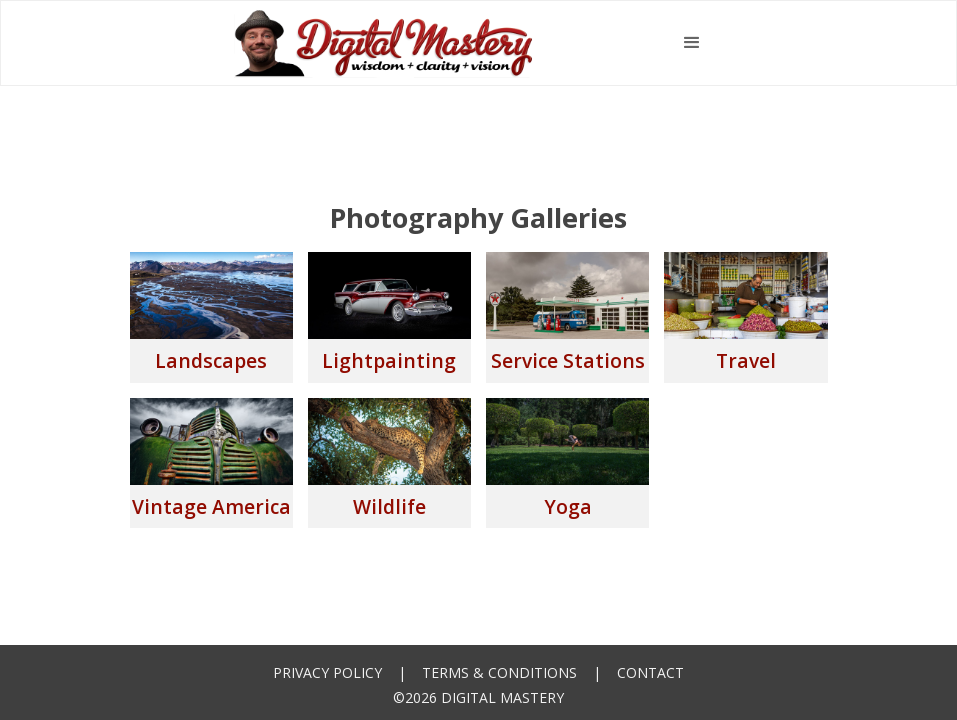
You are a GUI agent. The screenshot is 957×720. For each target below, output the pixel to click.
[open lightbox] (211, 317)
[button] (692, 43)
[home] (384, 43)
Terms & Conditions (499, 672)
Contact (650, 672)
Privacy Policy (327, 672)
